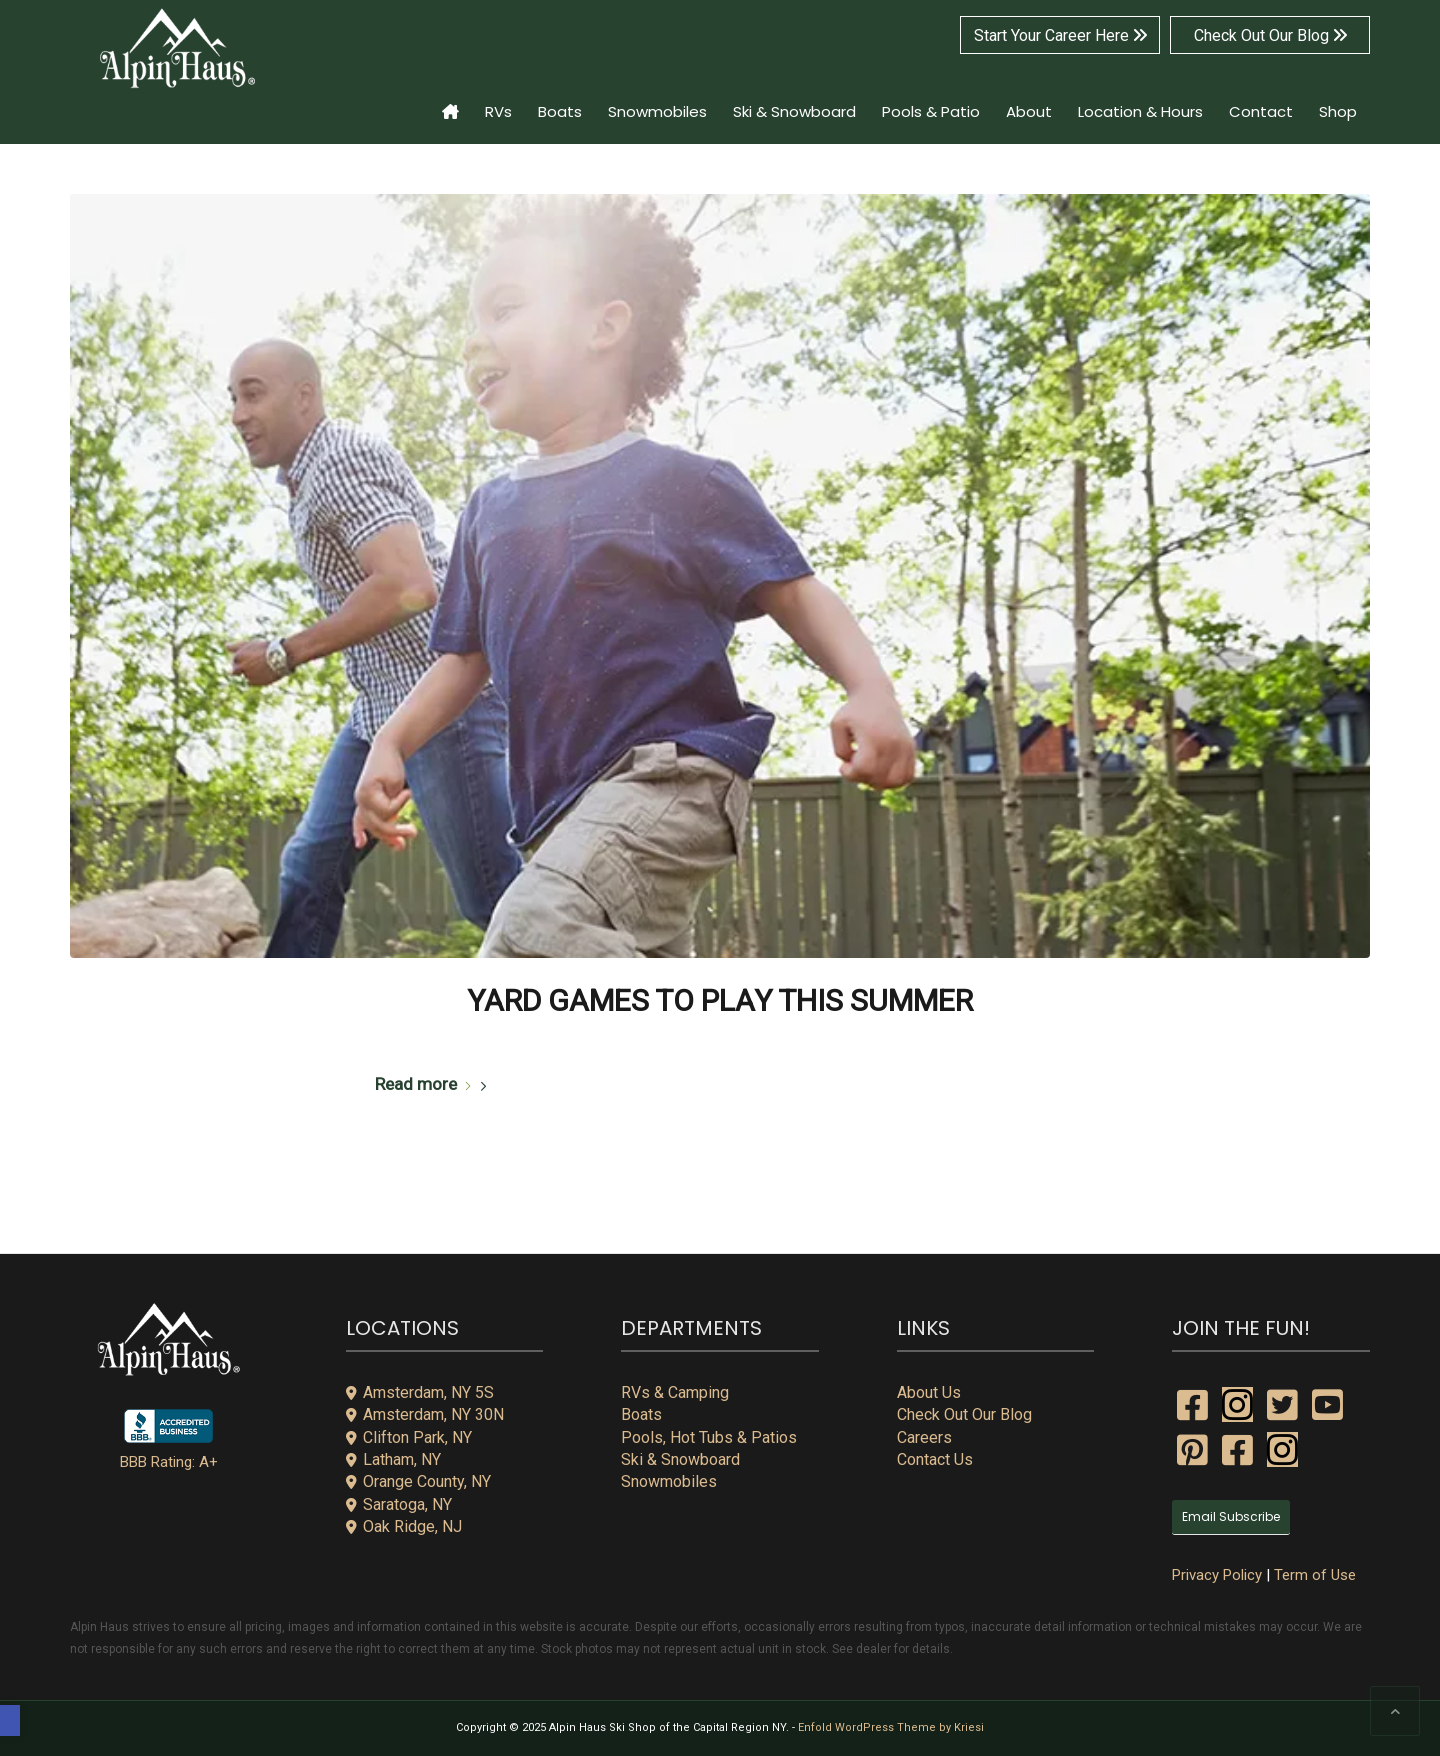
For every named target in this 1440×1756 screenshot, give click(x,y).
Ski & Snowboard (680, 1459)
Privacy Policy (1217, 1575)
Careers (924, 1437)
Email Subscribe (1231, 1516)
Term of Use (1315, 1575)
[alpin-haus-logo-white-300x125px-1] (178, 49)
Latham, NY (393, 1459)
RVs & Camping (675, 1392)
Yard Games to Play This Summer (720, 1000)
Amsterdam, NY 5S (420, 1392)
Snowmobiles (669, 1481)
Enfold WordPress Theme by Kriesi (891, 1727)
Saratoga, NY (399, 1504)
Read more (434, 1084)
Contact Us (935, 1459)
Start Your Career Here (1060, 35)
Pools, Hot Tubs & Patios (709, 1437)
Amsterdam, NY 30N (425, 1414)
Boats (641, 1414)
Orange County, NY (418, 1481)
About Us (929, 1392)
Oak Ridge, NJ (404, 1526)
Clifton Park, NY (409, 1437)
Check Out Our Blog (1270, 35)
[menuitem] (450, 99)
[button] (10, 1720)
